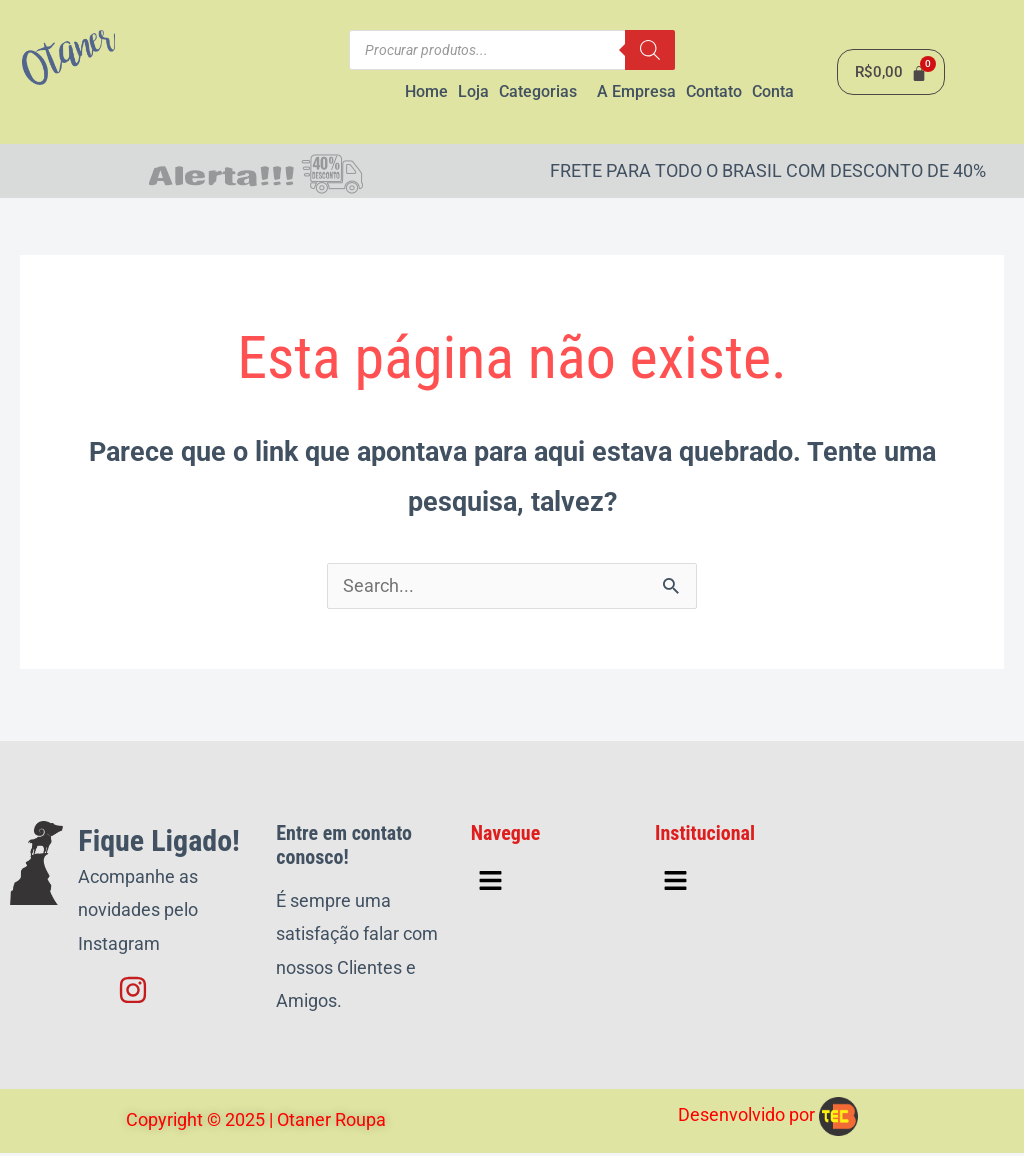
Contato (714, 92)
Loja (473, 92)
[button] (543, 93)
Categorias (538, 92)
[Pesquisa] (650, 50)
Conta (773, 92)
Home (426, 92)
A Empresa (636, 92)
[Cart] (891, 73)
